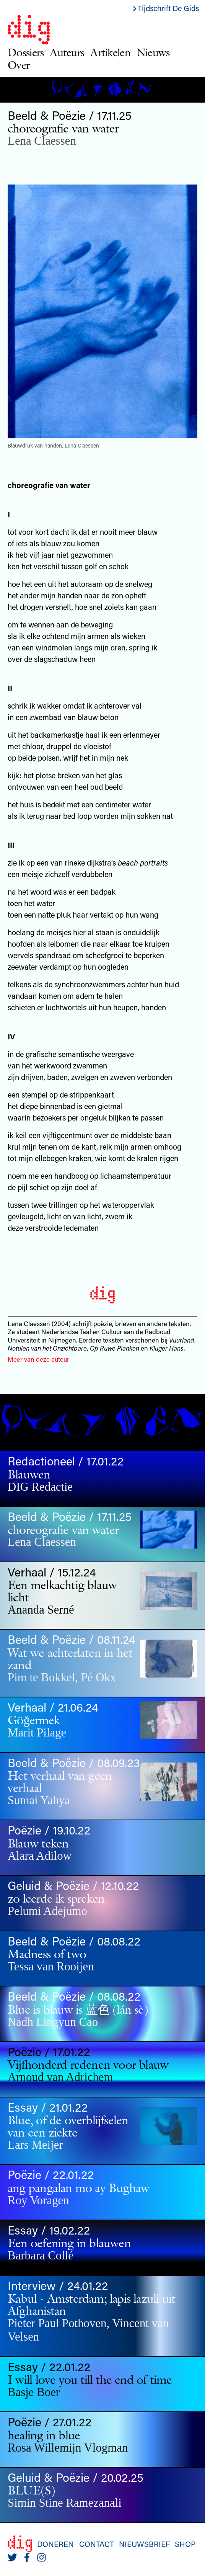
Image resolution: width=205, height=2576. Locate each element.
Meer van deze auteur (38, 1359)
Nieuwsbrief (144, 2544)
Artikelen (110, 52)
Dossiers (26, 52)
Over (18, 65)
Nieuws (153, 52)
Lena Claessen (42, 140)
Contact (96, 2544)
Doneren (55, 2544)
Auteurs (67, 52)
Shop (185, 2544)
